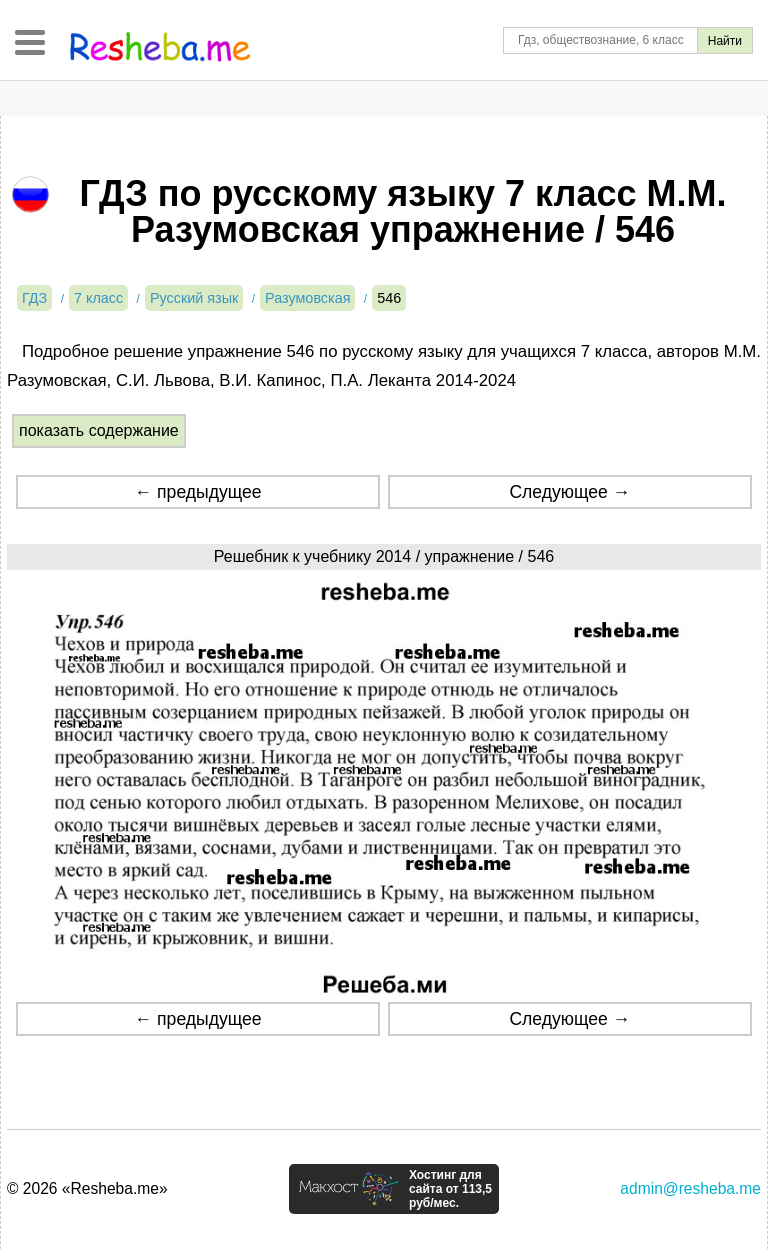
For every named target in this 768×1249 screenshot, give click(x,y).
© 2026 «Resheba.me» (87, 1188)
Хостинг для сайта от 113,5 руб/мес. (450, 1189)
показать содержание (99, 430)
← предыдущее (198, 492)
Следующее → (569, 492)
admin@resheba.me (690, 1188)
